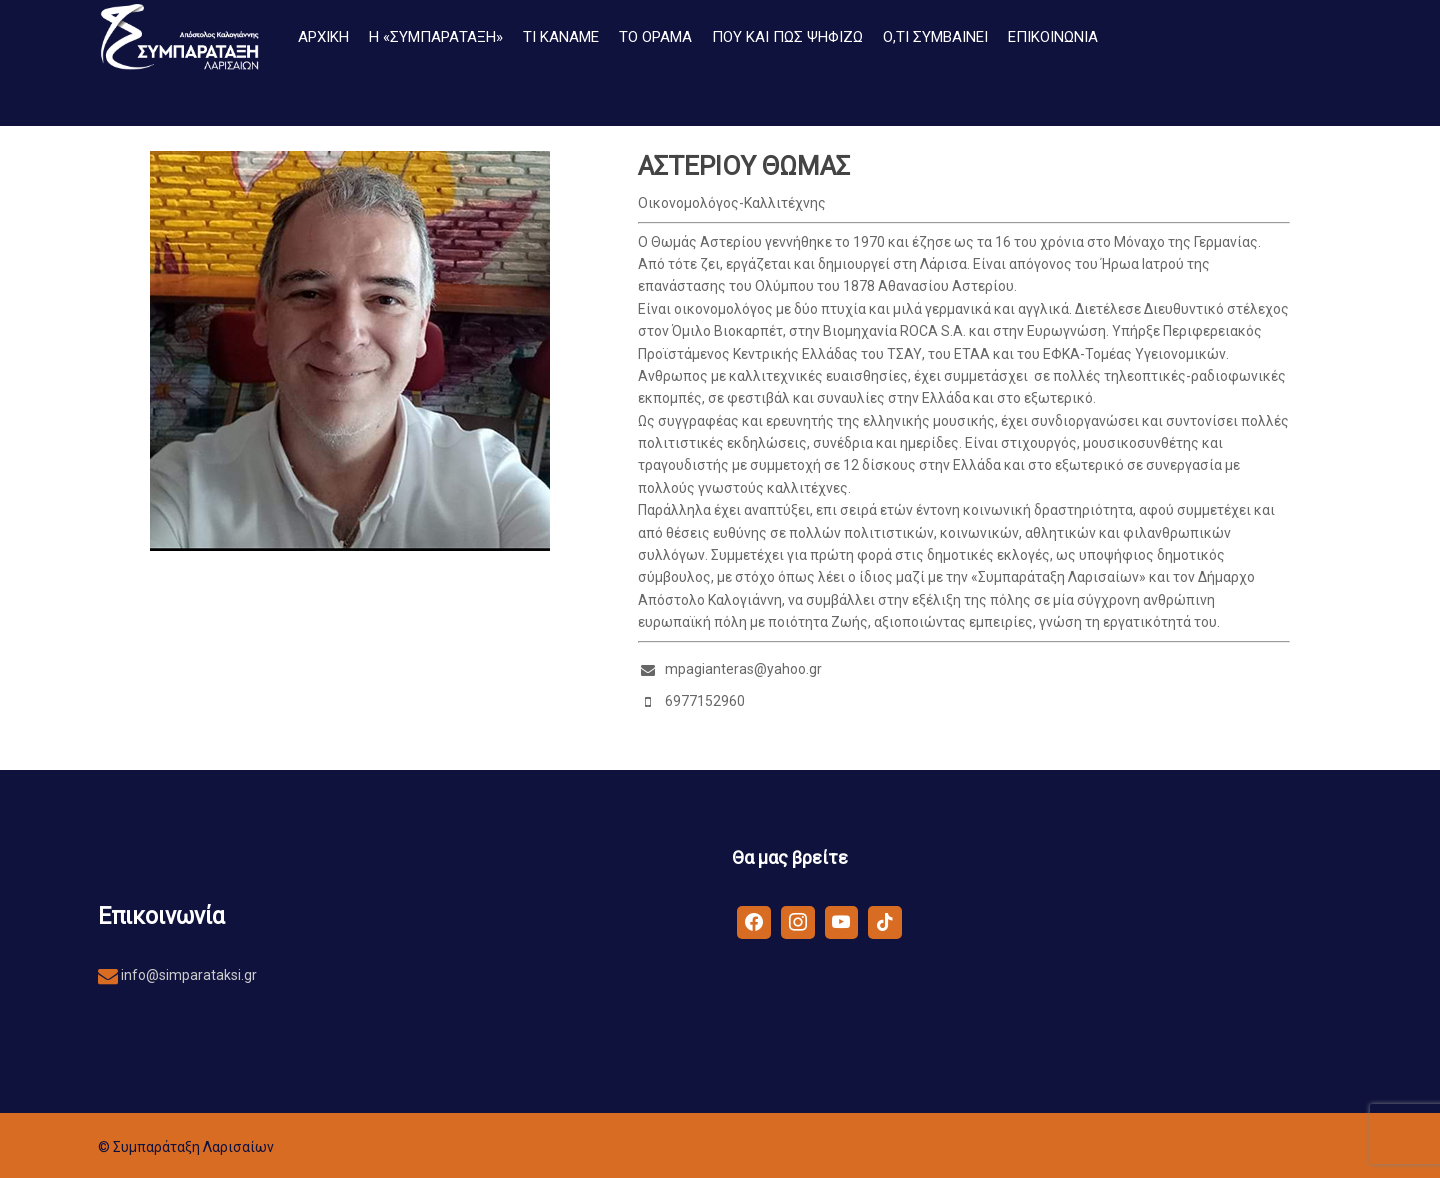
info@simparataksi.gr (187, 975)
